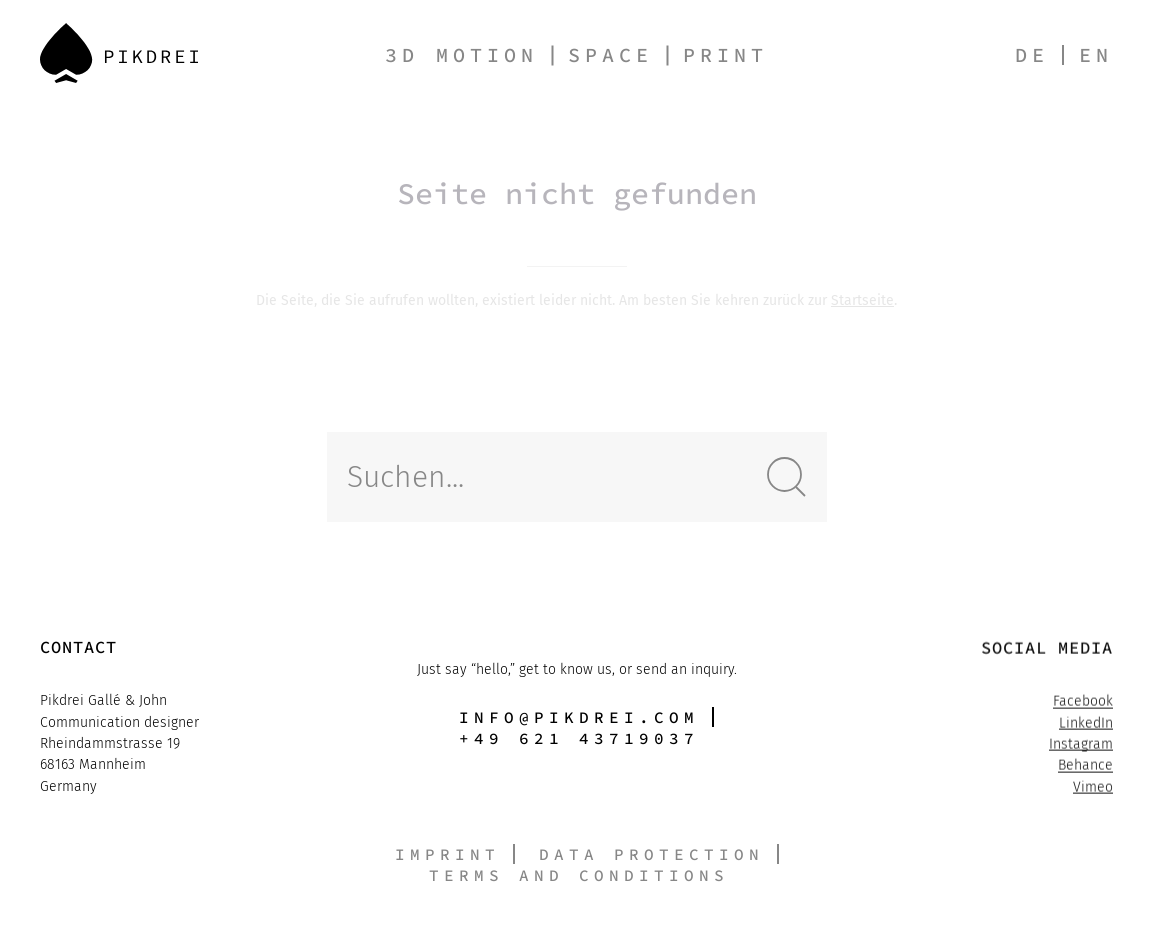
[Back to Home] (119, 53)
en (1096, 54)
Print (725, 54)
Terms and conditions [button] (579, 875)
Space (610, 54)
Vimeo (1093, 788)
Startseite (862, 300)
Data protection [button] (651, 854)
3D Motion (461, 54)
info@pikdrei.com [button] (579, 717)
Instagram (1081, 745)
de (1032, 54)
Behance (1085, 766)
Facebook (1083, 702)
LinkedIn (1086, 723)
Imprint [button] (447, 854)
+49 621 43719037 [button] (579, 739)
